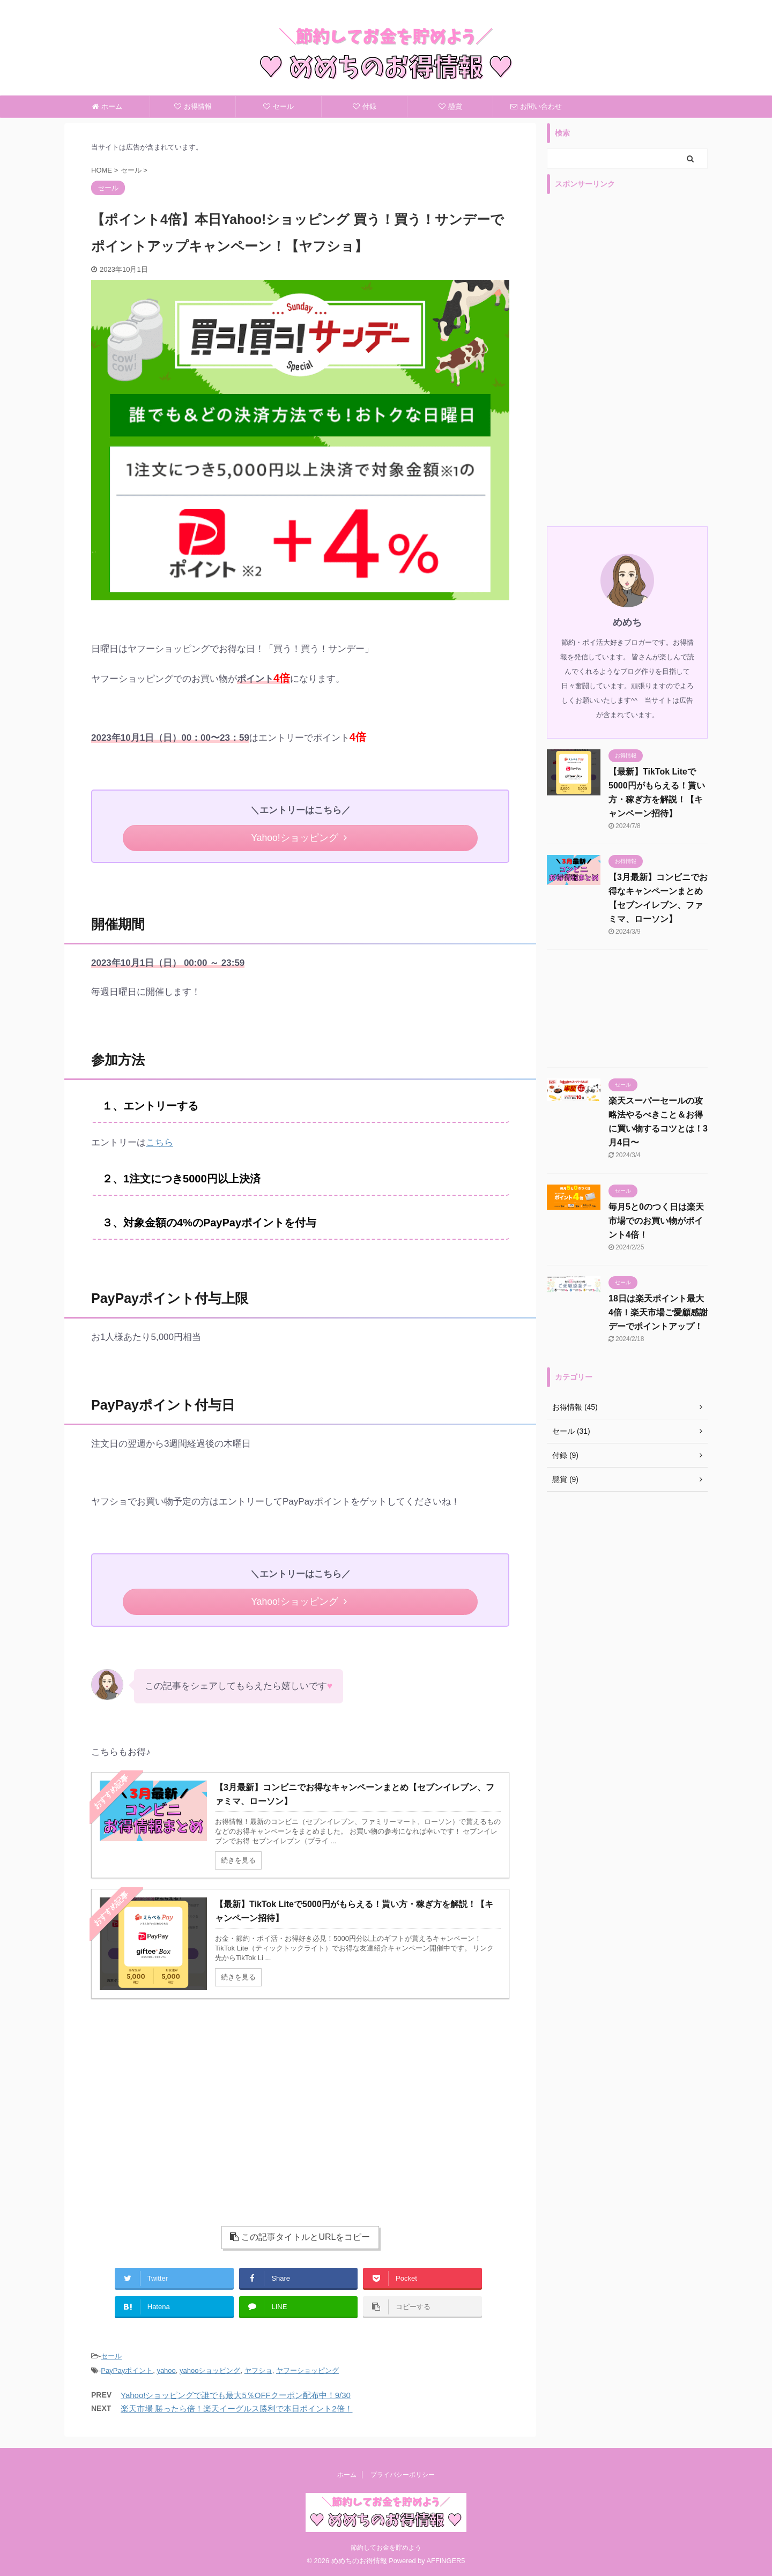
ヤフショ (258, 2370)
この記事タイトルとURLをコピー (300, 2237)
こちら (159, 1142)
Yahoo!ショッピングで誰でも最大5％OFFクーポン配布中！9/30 (236, 2395)
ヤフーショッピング (307, 2370)
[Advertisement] (189, 2100)
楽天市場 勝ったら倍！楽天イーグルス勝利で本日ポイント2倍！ (237, 2408)
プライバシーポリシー (402, 2474)
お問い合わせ (536, 106)
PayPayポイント (127, 2370)
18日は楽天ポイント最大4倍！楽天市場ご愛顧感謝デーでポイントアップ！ (658, 1312)
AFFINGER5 (446, 2560)
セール (278, 106)
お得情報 (193, 106)
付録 (364, 106)
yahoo (166, 2370)
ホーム (107, 106)
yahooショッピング (210, 2370)
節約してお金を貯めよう (386, 2547)
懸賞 (450, 106)
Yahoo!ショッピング (298, 837)
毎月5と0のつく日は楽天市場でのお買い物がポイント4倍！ (656, 1220)
